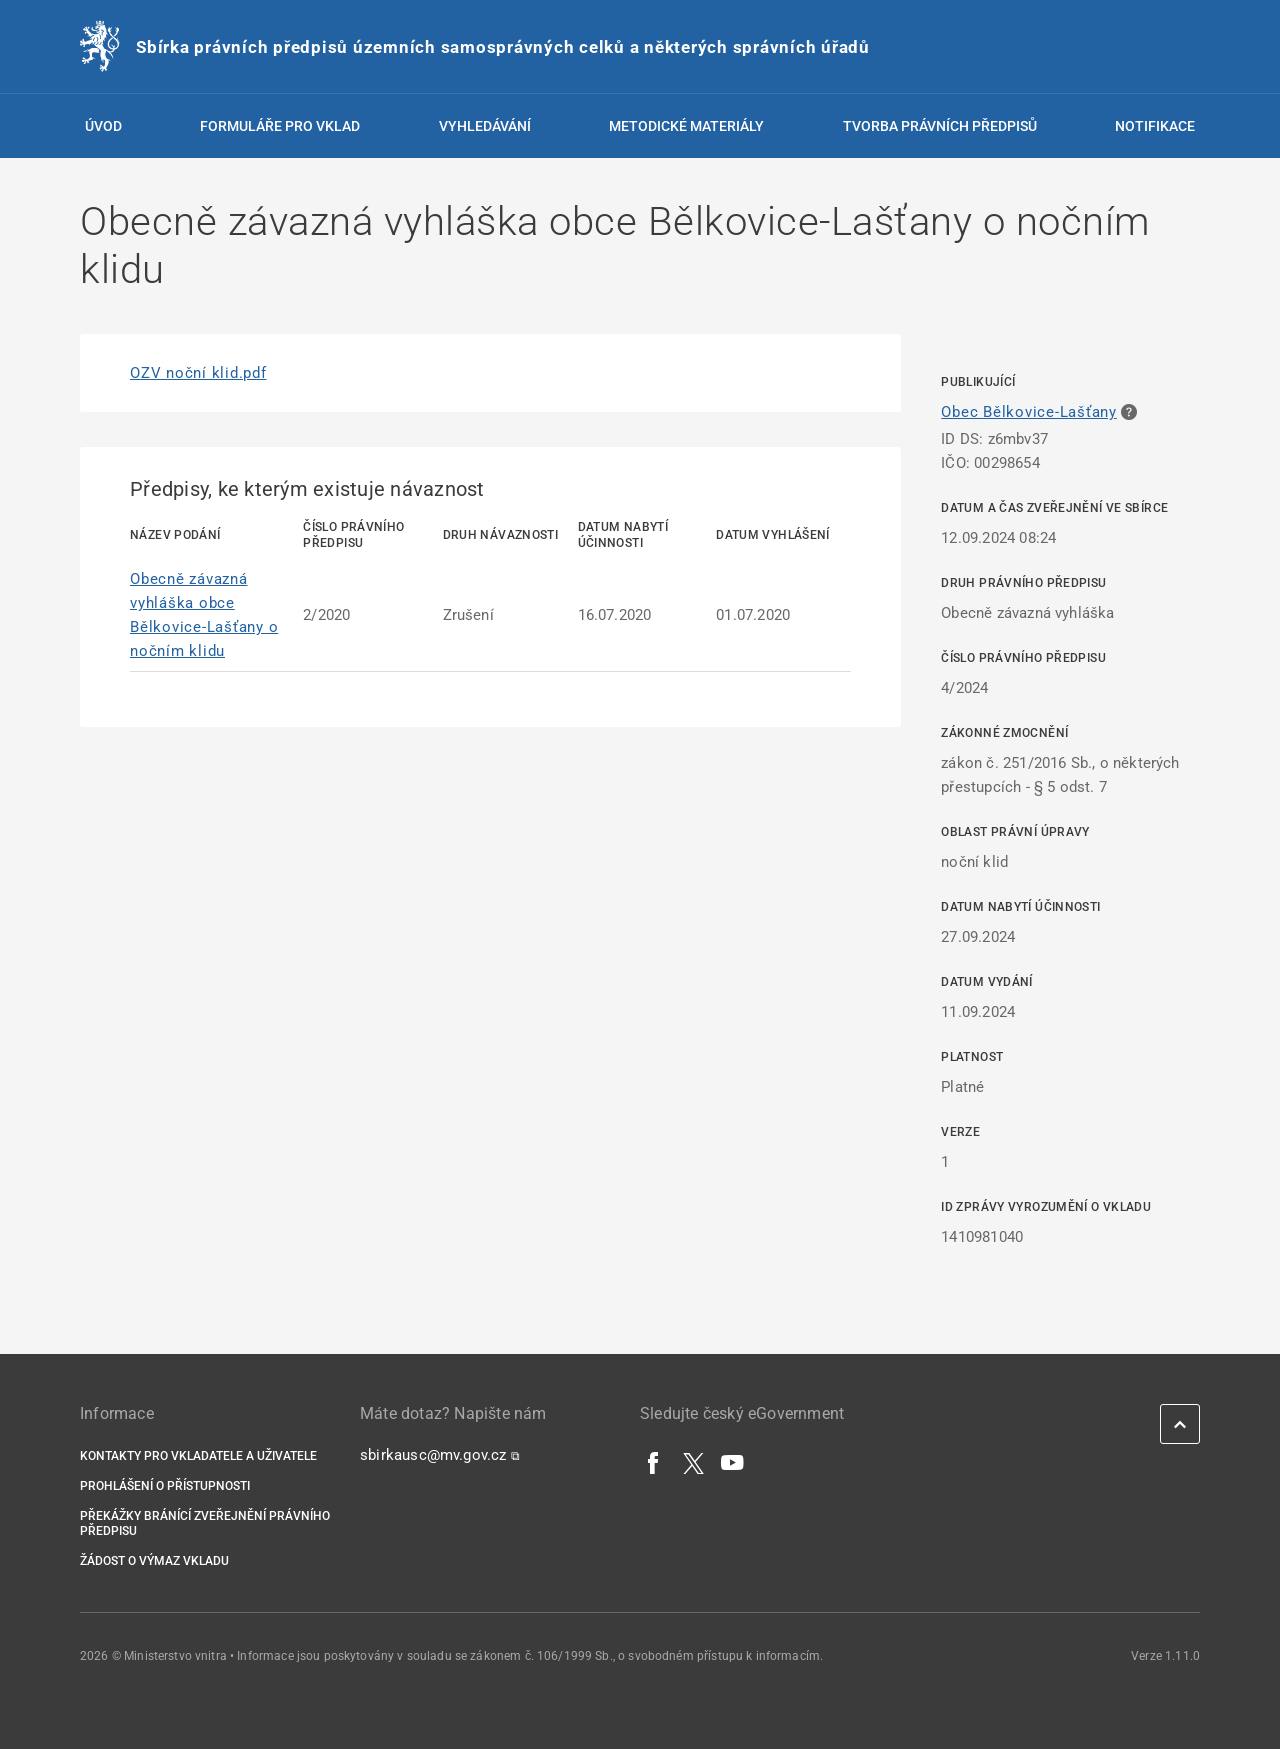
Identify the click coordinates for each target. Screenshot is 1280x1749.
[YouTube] (733, 1462)
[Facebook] (654, 1462)
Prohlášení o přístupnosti (165, 1486)
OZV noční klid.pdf (198, 373)
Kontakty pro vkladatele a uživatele (198, 1456)
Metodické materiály (686, 126)
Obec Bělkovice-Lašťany (1029, 412)
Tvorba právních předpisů (940, 126)
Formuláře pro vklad (280, 126)
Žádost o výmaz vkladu (154, 1561)
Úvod (103, 126)
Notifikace (1155, 126)
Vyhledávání (485, 126)
